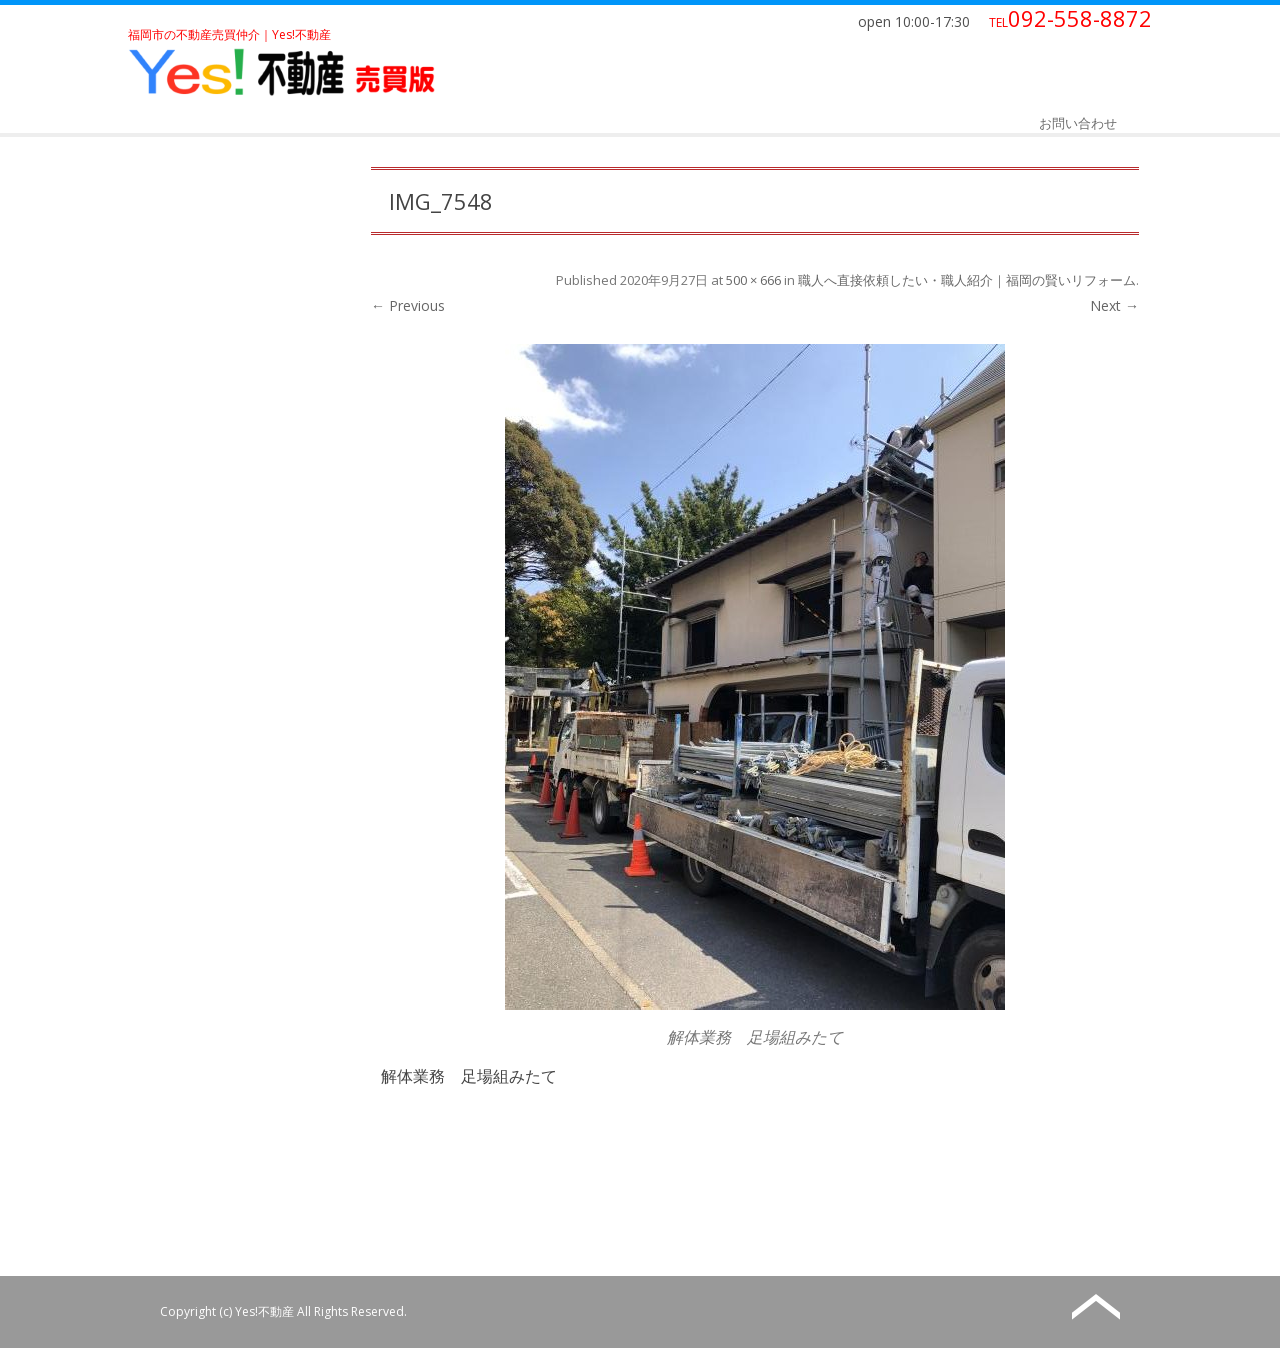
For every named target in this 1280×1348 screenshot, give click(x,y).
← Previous (408, 305)
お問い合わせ (1078, 123)
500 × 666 (753, 280)
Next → (1114, 305)
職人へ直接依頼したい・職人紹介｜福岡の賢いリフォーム (967, 280)
